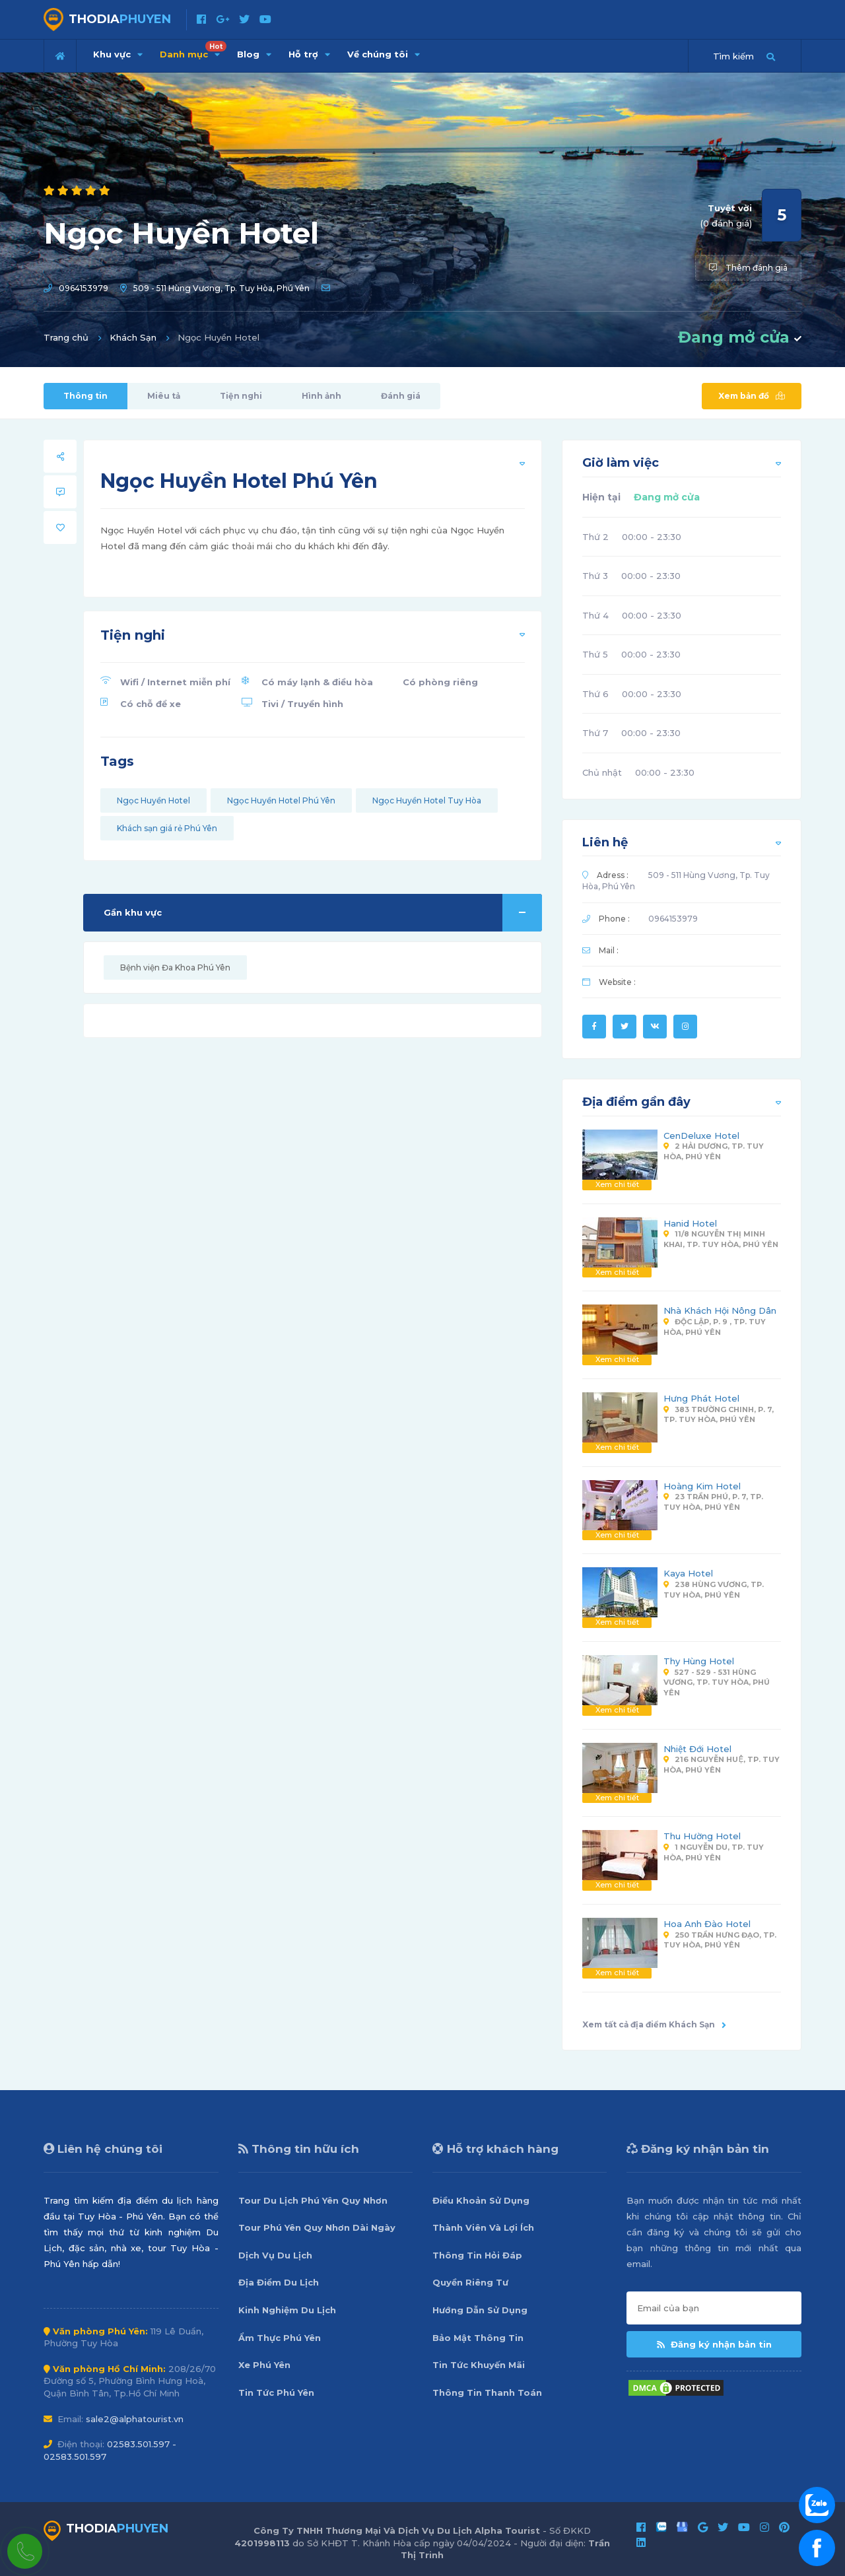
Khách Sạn (133, 337)
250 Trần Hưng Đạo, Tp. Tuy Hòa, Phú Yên (719, 1940)
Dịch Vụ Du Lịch (275, 2255)
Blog (254, 54)
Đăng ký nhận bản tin (714, 2344)
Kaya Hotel (688, 1573)
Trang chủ (66, 337)
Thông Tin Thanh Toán (487, 2392)
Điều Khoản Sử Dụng (480, 2200)
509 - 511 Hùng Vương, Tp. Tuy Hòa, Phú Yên (221, 288)
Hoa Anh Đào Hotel (707, 1923)
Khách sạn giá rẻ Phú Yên (167, 828)
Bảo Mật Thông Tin (478, 2337)
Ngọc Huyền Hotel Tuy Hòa (426, 800)
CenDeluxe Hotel (701, 1135)
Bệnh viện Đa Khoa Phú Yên (175, 967)
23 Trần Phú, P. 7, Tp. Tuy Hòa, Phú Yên (713, 1502)
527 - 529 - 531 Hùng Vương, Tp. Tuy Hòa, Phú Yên (716, 1682)
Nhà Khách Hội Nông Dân (719, 1310)
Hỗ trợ (309, 54)
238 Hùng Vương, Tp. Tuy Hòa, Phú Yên (713, 1590)
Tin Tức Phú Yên (276, 2392)
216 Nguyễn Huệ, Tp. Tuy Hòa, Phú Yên (721, 1765)
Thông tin (85, 396)
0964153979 (83, 288)
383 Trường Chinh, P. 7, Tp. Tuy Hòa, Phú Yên (718, 1415)
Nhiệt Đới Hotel (697, 1749)
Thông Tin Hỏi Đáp (477, 2255)
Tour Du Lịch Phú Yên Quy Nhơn (313, 2200)
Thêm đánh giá (748, 268)
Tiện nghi (241, 396)
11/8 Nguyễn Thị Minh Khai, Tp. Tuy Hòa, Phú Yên (720, 1239)
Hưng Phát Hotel (701, 1398)
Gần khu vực (323, 913)
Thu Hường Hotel (702, 1836)
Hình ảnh (321, 396)
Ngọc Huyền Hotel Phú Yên (281, 800)
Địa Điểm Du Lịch (278, 2282)
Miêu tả (163, 396)
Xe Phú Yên (264, 2364)
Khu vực (118, 54)
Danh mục (193, 50)
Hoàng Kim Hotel (702, 1486)
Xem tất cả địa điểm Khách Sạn (654, 2024)
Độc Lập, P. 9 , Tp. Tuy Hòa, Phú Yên (714, 1327)
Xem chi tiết (617, 1184)
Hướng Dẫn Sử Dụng (479, 2310)
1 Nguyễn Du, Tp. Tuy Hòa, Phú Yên (713, 1852)
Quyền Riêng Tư (470, 2282)
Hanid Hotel (690, 1223)
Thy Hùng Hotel (698, 1661)
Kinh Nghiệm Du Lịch (287, 2310)
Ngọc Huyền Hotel (153, 800)
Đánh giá (401, 396)
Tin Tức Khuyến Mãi (478, 2364)
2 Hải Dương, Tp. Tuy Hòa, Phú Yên (713, 1151)
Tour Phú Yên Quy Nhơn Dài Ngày (316, 2227)
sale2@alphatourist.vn (135, 2419)
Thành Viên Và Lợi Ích (483, 2227)
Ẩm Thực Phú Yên (279, 2337)
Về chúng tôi (383, 54)
